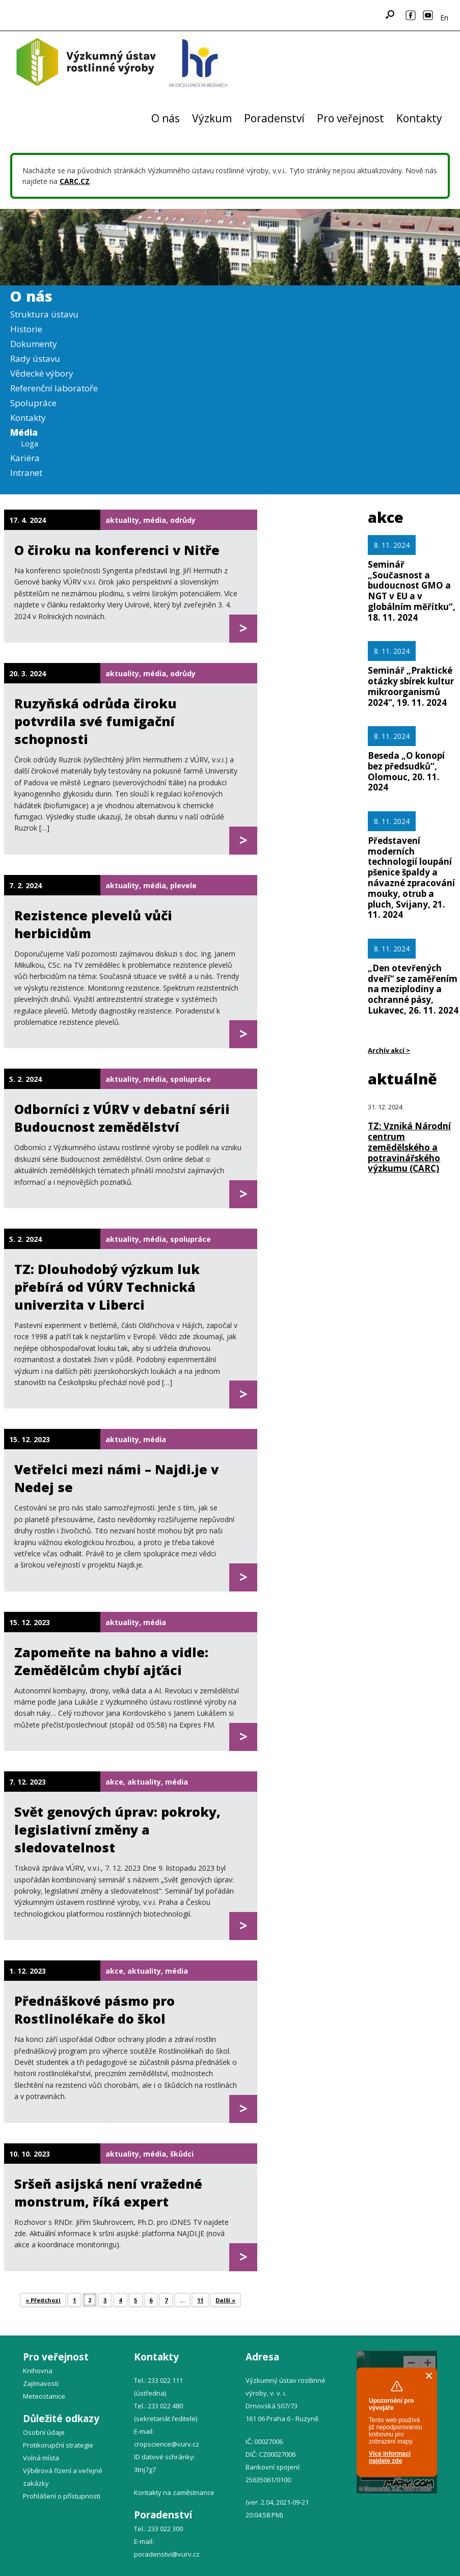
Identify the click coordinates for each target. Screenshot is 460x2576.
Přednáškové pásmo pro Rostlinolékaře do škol (94, 2009)
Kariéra (25, 458)
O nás (165, 118)
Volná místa (41, 2457)
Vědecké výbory (41, 373)
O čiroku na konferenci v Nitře (117, 550)
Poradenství (274, 118)
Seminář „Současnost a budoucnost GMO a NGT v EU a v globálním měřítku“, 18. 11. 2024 (411, 591)
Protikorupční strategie (58, 2445)
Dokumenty (33, 344)
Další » (225, 2300)
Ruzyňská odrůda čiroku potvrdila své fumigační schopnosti (95, 721)
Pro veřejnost (350, 118)
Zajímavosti (41, 2383)
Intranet (26, 473)
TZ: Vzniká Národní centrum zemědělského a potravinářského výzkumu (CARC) (409, 1147)
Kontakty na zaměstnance (174, 2492)
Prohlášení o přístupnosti (61, 2496)
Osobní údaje (44, 2432)
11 (200, 2300)
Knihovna (37, 2370)
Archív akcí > (389, 1050)
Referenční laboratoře (54, 388)
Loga (29, 443)
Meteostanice (44, 2396)
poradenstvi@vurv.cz (167, 2554)
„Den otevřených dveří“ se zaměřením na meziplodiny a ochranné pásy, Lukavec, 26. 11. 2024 (413, 989)
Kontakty (419, 118)
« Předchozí (43, 2300)
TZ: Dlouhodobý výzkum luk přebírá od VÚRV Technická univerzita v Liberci (107, 1286)
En (444, 17)
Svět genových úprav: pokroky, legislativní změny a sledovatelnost (117, 1829)
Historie (26, 329)
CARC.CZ (75, 181)
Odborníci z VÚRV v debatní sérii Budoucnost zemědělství (122, 1117)
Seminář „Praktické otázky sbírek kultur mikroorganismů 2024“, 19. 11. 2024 (411, 686)
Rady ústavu (35, 358)
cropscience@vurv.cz (166, 2444)
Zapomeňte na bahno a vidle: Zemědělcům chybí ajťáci (111, 1661)
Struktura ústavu (44, 314)
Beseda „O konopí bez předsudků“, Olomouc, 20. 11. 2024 (406, 771)
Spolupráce (33, 403)
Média (24, 432)
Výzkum (212, 118)
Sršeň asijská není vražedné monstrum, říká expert (108, 2192)
